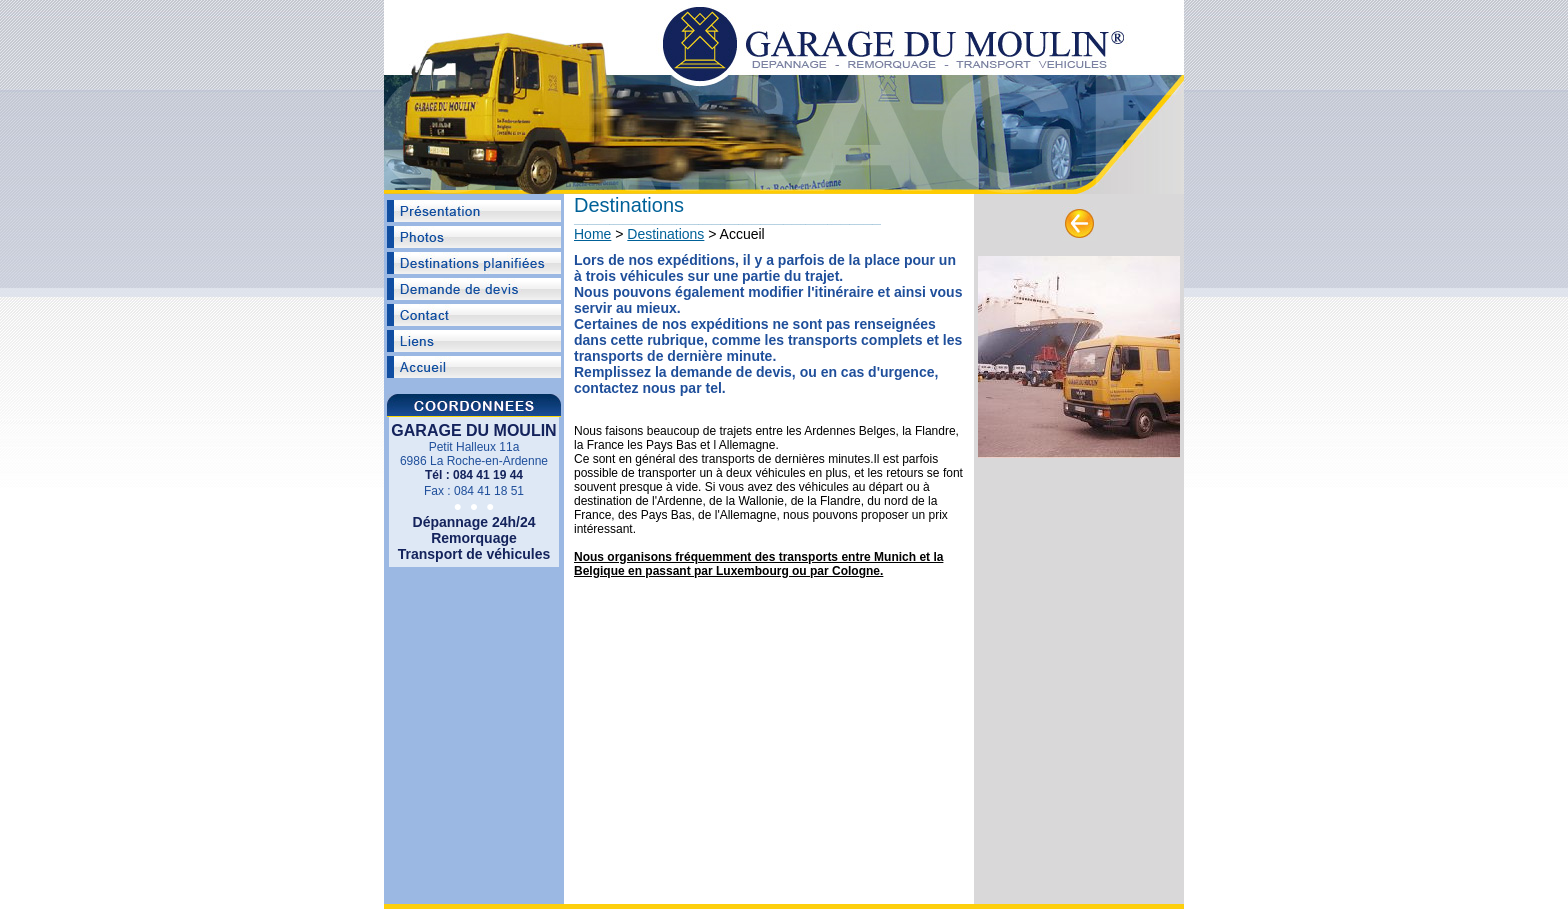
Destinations (665, 234)
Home (592, 234)
